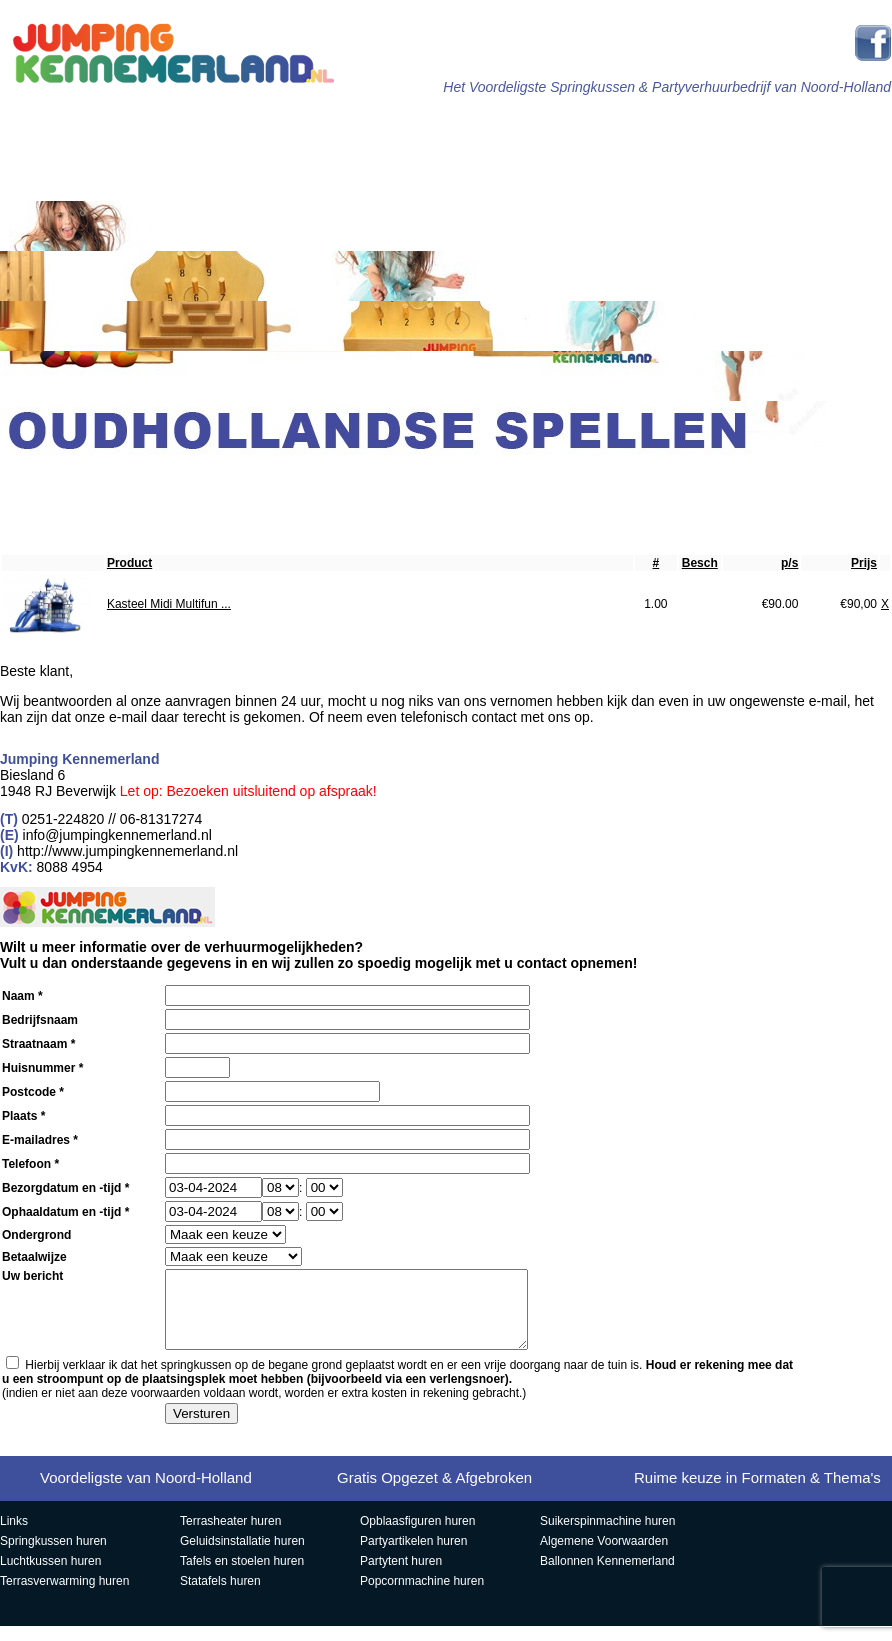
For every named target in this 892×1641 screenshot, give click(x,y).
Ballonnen (510, 484)
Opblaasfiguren (70, 484)
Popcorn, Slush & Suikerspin (215, 485)
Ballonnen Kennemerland (607, 1576)
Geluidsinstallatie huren (242, 1556)
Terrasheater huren (230, 1536)
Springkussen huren (53, 1556)
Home (102, 127)
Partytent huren (401, 1576)
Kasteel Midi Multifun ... (169, 604)
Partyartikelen (813, 127)
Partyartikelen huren (413, 1556)
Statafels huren (220, 1596)
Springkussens (222, 127)
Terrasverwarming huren (64, 1596)
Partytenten (664, 127)
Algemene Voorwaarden (604, 1556)
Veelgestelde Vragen (657, 485)
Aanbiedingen (361, 484)
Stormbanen (371, 127)
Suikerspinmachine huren (607, 1536)
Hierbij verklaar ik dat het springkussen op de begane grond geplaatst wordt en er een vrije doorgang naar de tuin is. (397, 1387)
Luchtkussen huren (50, 1576)
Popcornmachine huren (422, 1596)
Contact (803, 484)
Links (14, 1536)
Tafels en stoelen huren (242, 1576)
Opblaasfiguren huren (417, 1536)
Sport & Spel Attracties (518, 128)
